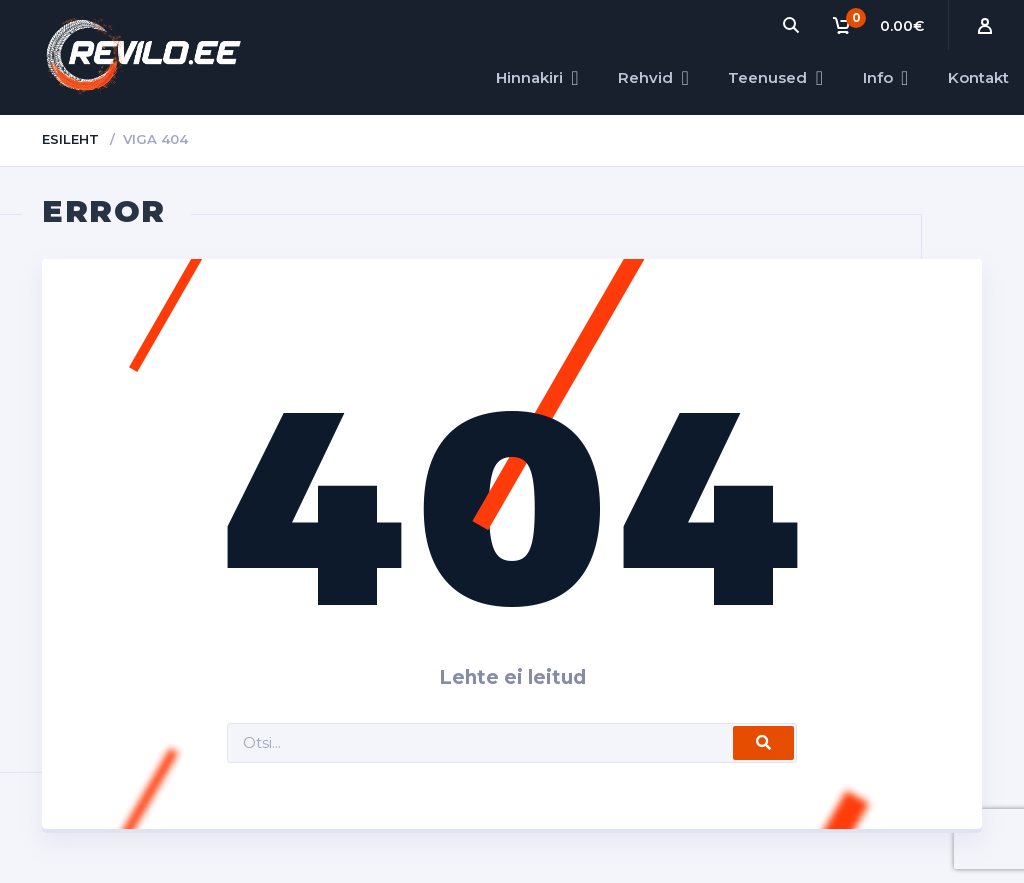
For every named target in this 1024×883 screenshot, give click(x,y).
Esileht (70, 139)
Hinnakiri (529, 77)
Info (878, 77)
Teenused (767, 77)
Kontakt (978, 77)
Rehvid (645, 77)
